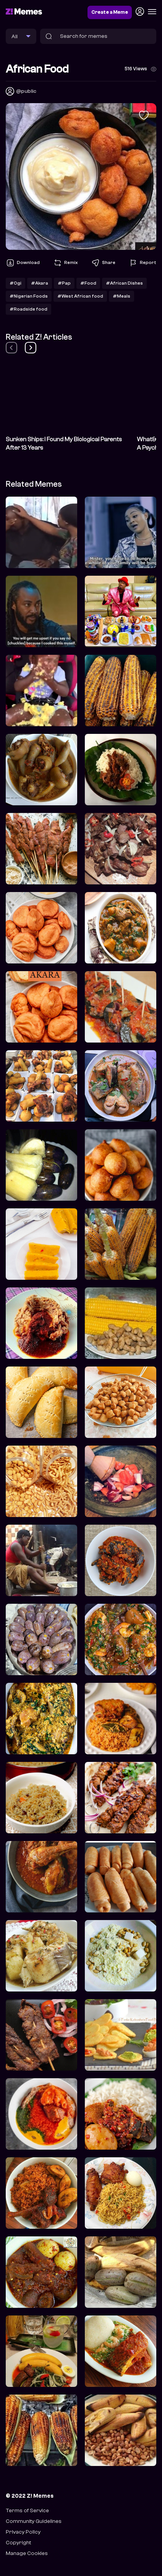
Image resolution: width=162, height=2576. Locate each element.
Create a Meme (109, 12)
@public (26, 91)
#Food (88, 283)
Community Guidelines (34, 2521)
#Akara (39, 283)
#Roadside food (28, 309)
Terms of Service (27, 2510)
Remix (65, 262)
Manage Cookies (27, 2553)
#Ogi (15, 283)
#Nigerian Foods (29, 296)
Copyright (18, 2542)
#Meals (121, 296)
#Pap (64, 283)
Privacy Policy (23, 2532)
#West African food (80, 296)
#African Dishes (124, 283)
